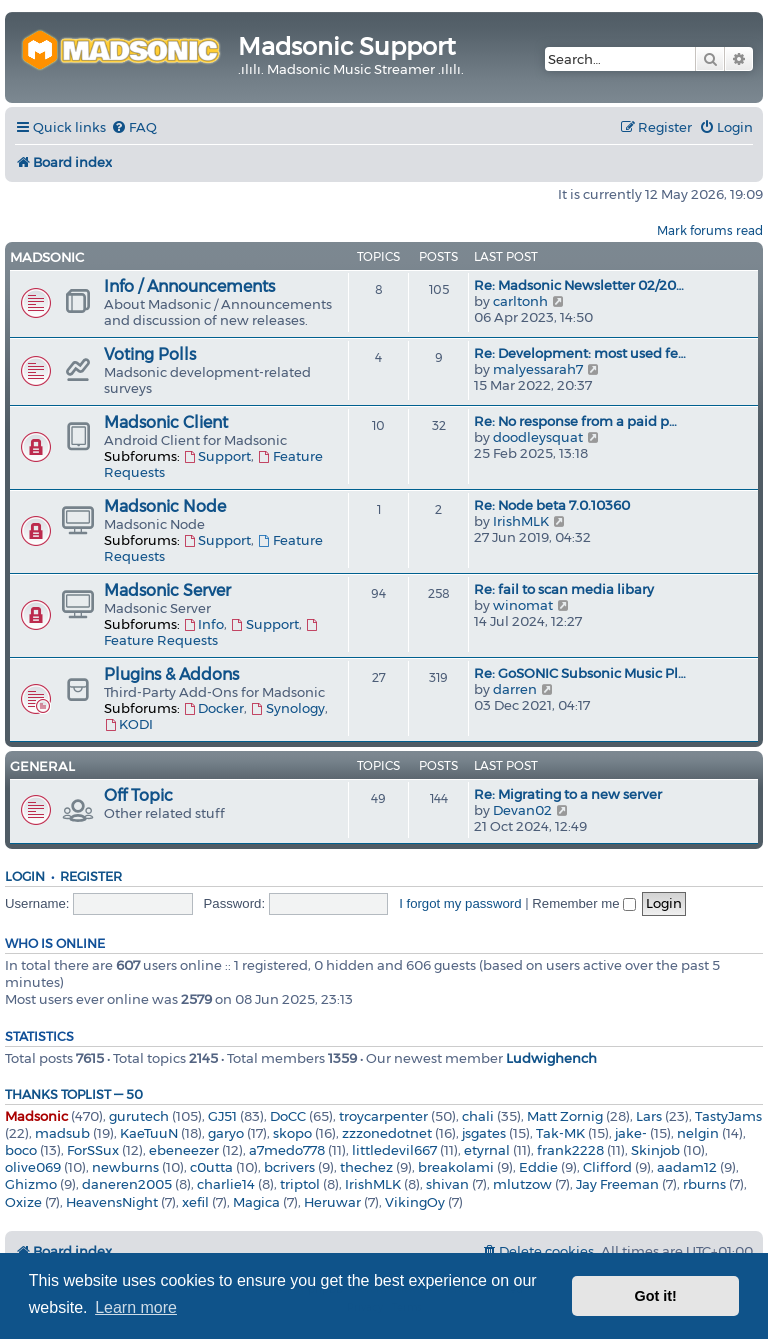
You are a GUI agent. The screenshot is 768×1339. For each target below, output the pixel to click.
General (42, 766)
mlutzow (522, 1184)
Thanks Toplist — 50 (74, 1094)
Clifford (607, 1167)
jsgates (484, 1133)
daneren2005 (127, 1184)
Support (217, 456)
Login (25, 876)
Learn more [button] (136, 1307)
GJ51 (222, 1116)
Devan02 (522, 810)
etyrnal (487, 1150)
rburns (704, 1184)
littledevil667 (394, 1150)
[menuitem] (134, 127)
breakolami (456, 1167)
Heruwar (332, 1202)
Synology (287, 708)
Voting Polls (150, 354)
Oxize (23, 1202)
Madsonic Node (165, 506)
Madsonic (47, 257)
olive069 (33, 1167)
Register (91, 876)
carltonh (520, 301)
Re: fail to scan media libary (564, 589)
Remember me (584, 903)
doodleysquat (538, 437)
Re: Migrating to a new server (568, 794)
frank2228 (570, 1150)
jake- (631, 1133)
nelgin (698, 1133)
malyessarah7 (538, 369)
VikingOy (415, 1202)
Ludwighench (551, 1058)
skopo (292, 1133)
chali (478, 1116)
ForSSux (93, 1150)
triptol (300, 1184)
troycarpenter (383, 1116)
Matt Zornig (565, 1116)
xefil (195, 1202)
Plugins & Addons (171, 674)
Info (203, 624)
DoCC (288, 1116)
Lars (649, 1116)
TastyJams (728, 1116)
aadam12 (687, 1167)
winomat (523, 605)
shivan (447, 1184)
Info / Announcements (189, 286)
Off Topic (138, 795)
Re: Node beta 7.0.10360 (552, 505)
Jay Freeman (617, 1184)
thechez (366, 1167)
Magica (256, 1202)
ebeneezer (184, 1150)
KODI (128, 724)
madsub (62, 1133)
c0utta (211, 1167)
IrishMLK (521, 521)
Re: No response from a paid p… (575, 421)
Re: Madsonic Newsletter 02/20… (579, 285)
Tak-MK (560, 1133)
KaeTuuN (149, 1133)
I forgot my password (460, 903)
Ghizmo (31, 1184)
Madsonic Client (166, 422)
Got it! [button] (656, 1296)
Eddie (538, 1167)
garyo (226, 1133)
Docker (213, 708)
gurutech (139, 1116)
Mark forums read (710, 230)
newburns (125, 1167)
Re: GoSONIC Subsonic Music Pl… (580, 673)
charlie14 (226, 1184)
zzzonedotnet (387, 1133)
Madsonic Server (167, 590)
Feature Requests (212, 633)
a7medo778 (287, 1150)
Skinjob (655, 1150)
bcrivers (289, 1167)
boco (21, 1150)
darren (515, 689)
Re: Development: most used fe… (580, 353)
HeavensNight (112, 1202)
